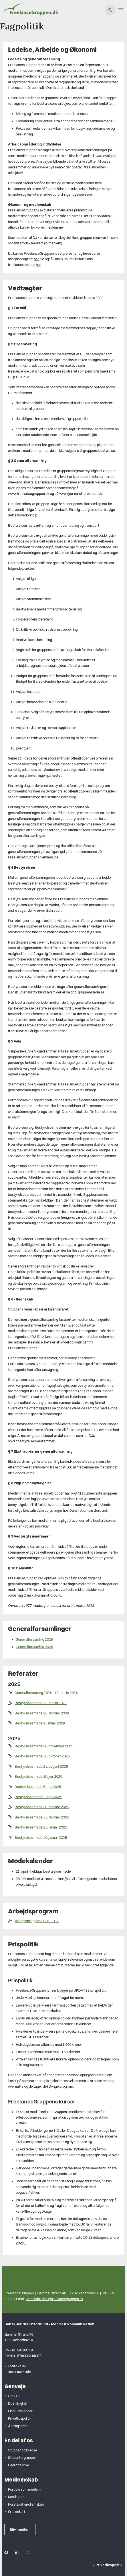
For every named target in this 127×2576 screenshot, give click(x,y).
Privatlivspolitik (19, 2418)
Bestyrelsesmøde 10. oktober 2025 (39, 1756)
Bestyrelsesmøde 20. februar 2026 (38, 1713)
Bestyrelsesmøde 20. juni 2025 (35, 1776)
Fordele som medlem (24, 2489)
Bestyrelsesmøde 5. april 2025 (35, 1797)
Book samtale (19, 2371)
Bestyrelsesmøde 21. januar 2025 (37, 1827)
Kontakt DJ (17, 2366)
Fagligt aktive (18, 2465)
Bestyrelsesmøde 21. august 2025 (38, 1766)
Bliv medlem (20, 2529)
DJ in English (17, 2403)
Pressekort (16, 2511)
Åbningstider (18, 2426)
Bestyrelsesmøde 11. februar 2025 (38, 1817)
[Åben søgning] (110, 10)
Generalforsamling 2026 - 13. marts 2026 (43, 1692)
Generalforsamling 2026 (34, 1639)
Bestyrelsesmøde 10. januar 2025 (37, 1837)
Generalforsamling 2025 (34, 1646)
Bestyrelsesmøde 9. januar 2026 (36, 1723)
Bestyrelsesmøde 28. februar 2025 (38, 1807)
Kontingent (16, 2496)
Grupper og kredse (22, 2450)
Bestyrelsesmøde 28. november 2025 (40, 1746)
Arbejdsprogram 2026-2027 (33, 1921)
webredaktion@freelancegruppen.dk (54, 2299)
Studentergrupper (22, 2457)
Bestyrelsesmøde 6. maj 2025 (34, 1786)
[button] (122, 10)
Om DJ (13, 2396)
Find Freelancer (20, 2411)
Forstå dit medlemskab (26, 2504)
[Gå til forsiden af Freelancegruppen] (29, 10)
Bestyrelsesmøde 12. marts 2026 (37, 1703)
